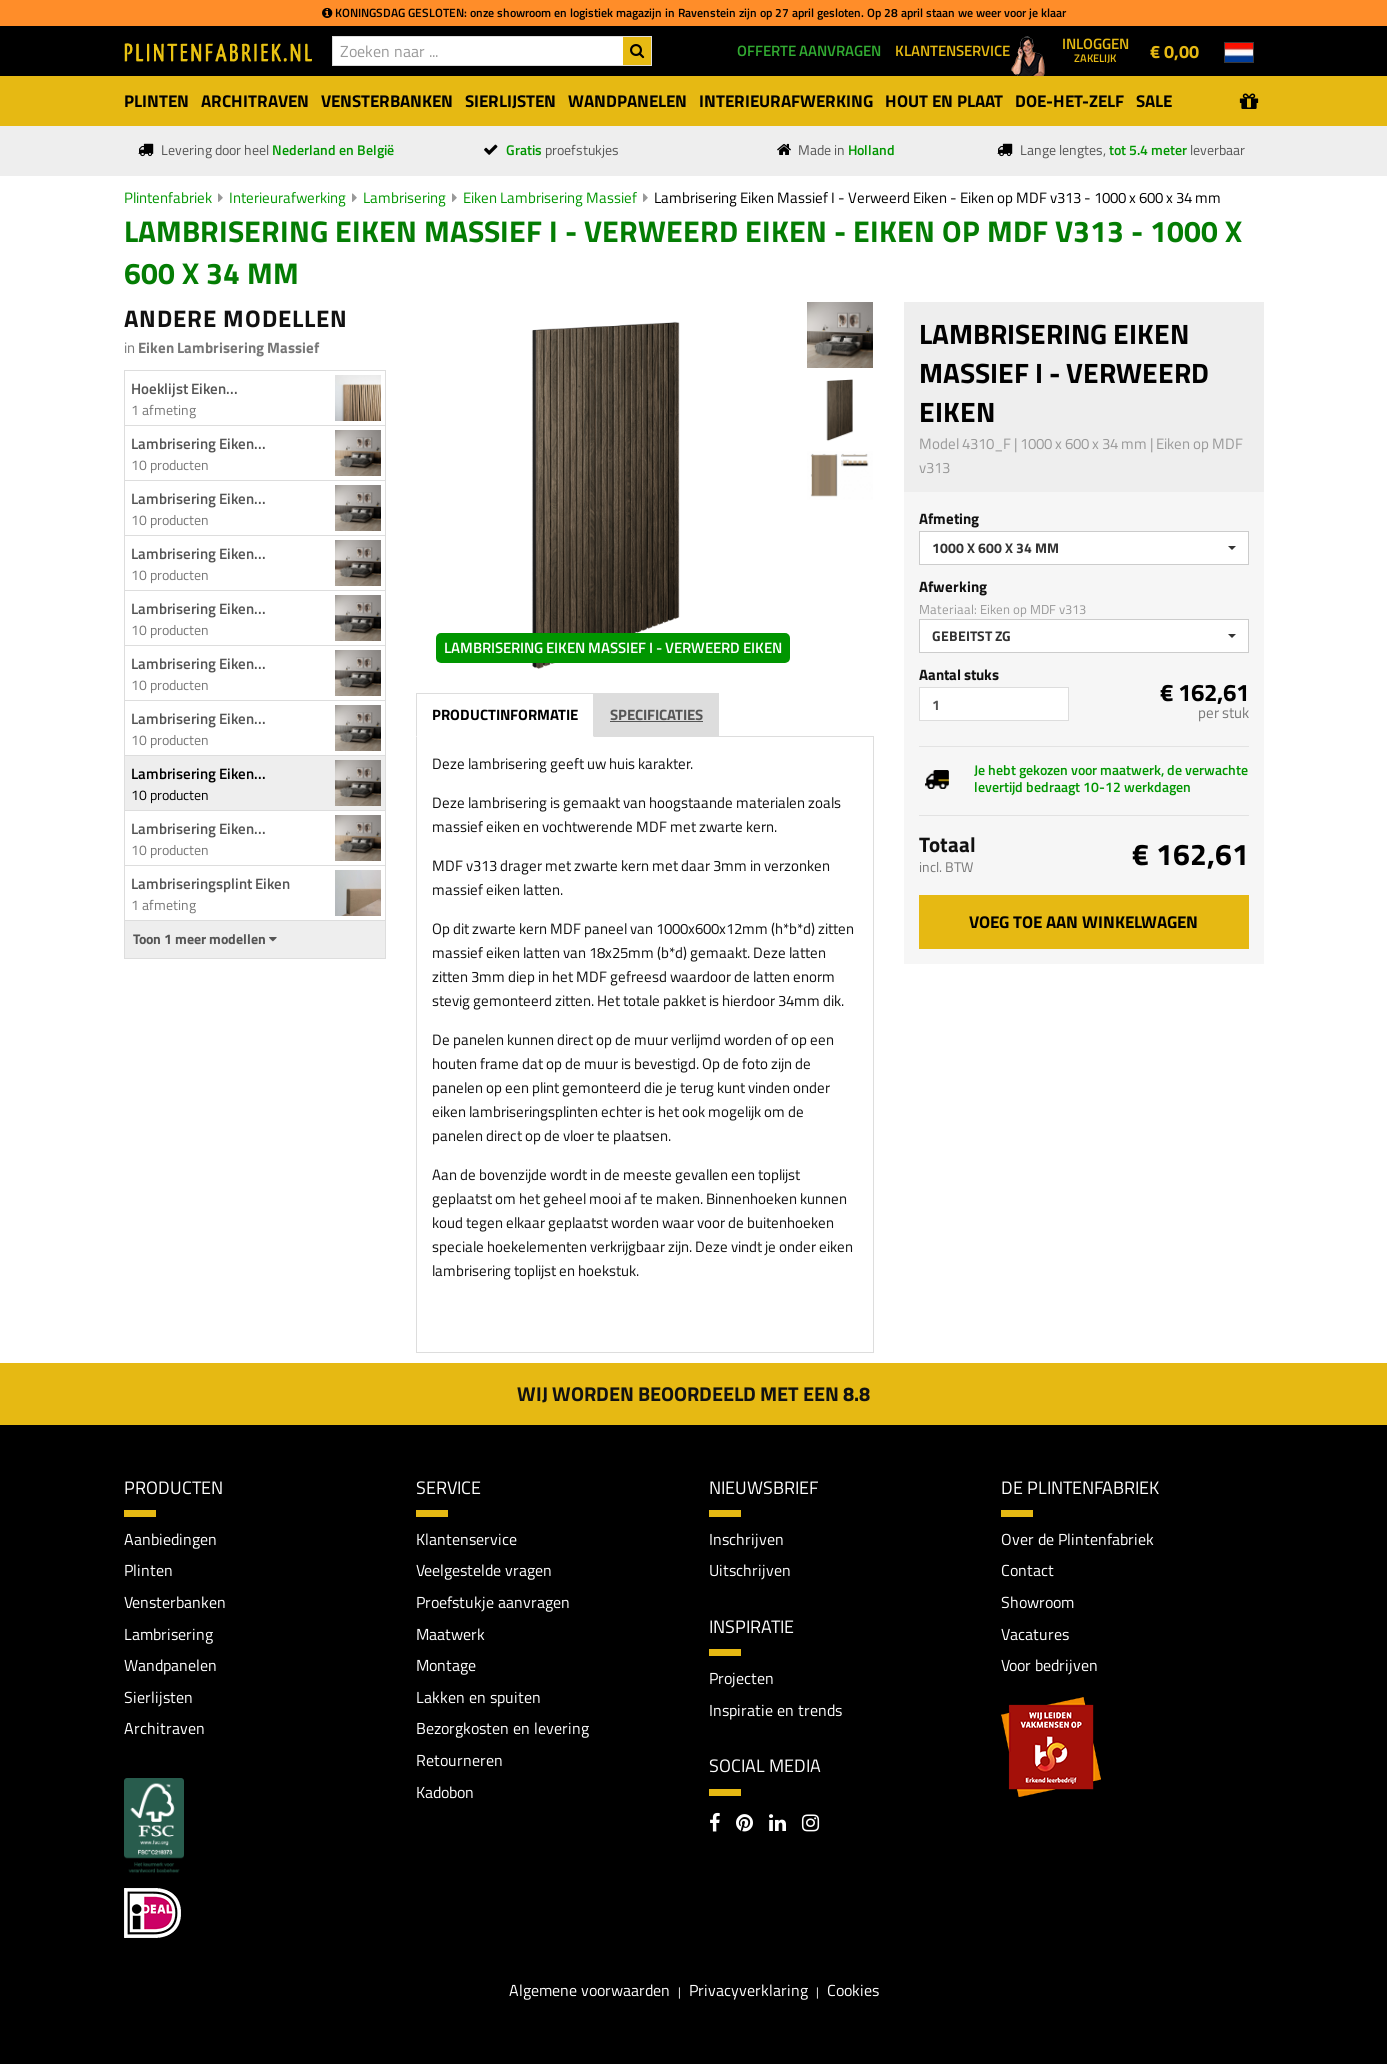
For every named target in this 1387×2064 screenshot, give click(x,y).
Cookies (853, 1990)
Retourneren (459, 1760)
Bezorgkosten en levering (502, 1728)
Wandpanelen (170, 1665)
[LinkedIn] (777, 1825)
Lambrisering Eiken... (198, 443)
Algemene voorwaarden (589, 1990)
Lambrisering (404, 197)
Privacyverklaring (748, 1990)
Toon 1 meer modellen (205, 939)
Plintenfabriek (168, 197)
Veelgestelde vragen (484, 1570)
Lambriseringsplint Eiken (210, 883)
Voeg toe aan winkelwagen (1083, 922)
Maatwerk (450, 1634)
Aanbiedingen (170, 1539)
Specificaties (656, 714)
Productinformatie (505, 714)
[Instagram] (810, 1825)
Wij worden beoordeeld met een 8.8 (693, 1393)
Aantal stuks (959, 674)
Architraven (164, 1728)
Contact (1027, 1570)
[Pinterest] (744, 1825)
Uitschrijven (750, 1570)
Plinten (148, 1570)
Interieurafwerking (287, 197)
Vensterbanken (175, 1602)
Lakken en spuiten (478, 1697)
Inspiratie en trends (775, 1710)
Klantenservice (466, 1539)
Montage (446, 1665)
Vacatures (1035, 1634)
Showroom (1037, 1602)
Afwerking (953, 586)
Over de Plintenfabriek (1077, 1539)
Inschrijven (746, 1539)
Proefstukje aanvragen (493, 1602)
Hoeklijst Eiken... (184, 388)
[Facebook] (714, 1825)
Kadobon (445, 1792)
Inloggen (1095, 49)
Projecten (741, 1678)
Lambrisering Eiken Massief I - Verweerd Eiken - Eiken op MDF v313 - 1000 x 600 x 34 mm (937, 197)
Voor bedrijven (1049, 1665)
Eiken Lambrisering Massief (550, 197)
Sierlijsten (158, 1697)
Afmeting (949, 518)
